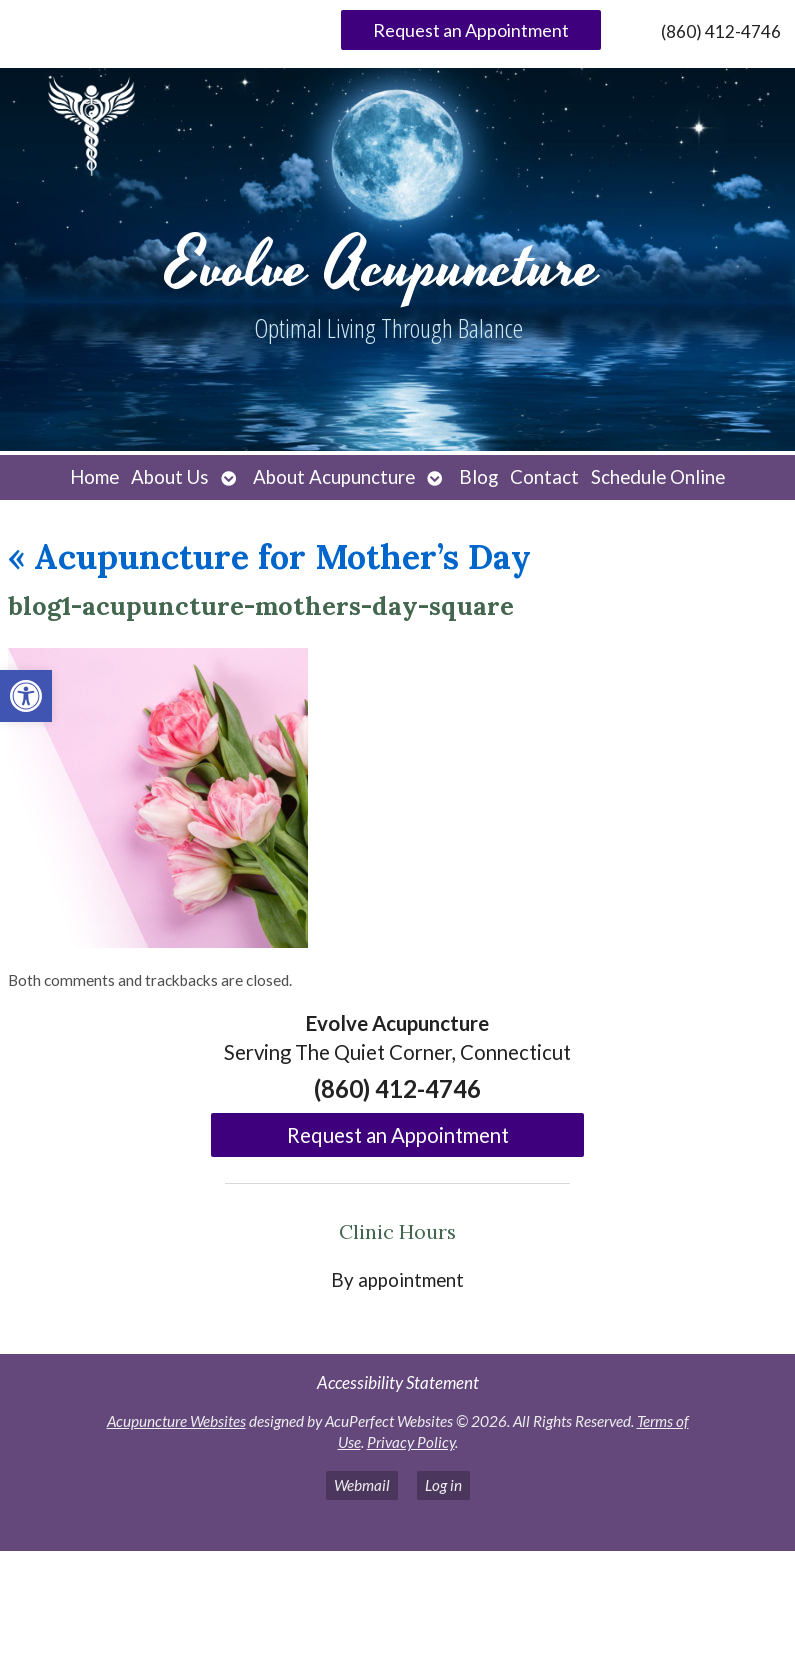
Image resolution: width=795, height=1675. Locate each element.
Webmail (362, 1485)
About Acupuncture (334, 477)
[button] (26, 696)
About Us (170, 477)
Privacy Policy (411, 1442)
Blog (478, 477)
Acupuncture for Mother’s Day (269, 556)
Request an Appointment (471, 30)
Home (94, 477)
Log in (443, 1485)
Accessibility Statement (398, 1382)
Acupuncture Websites (176, 1421)
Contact (544, 477)
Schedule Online (658, 477)
